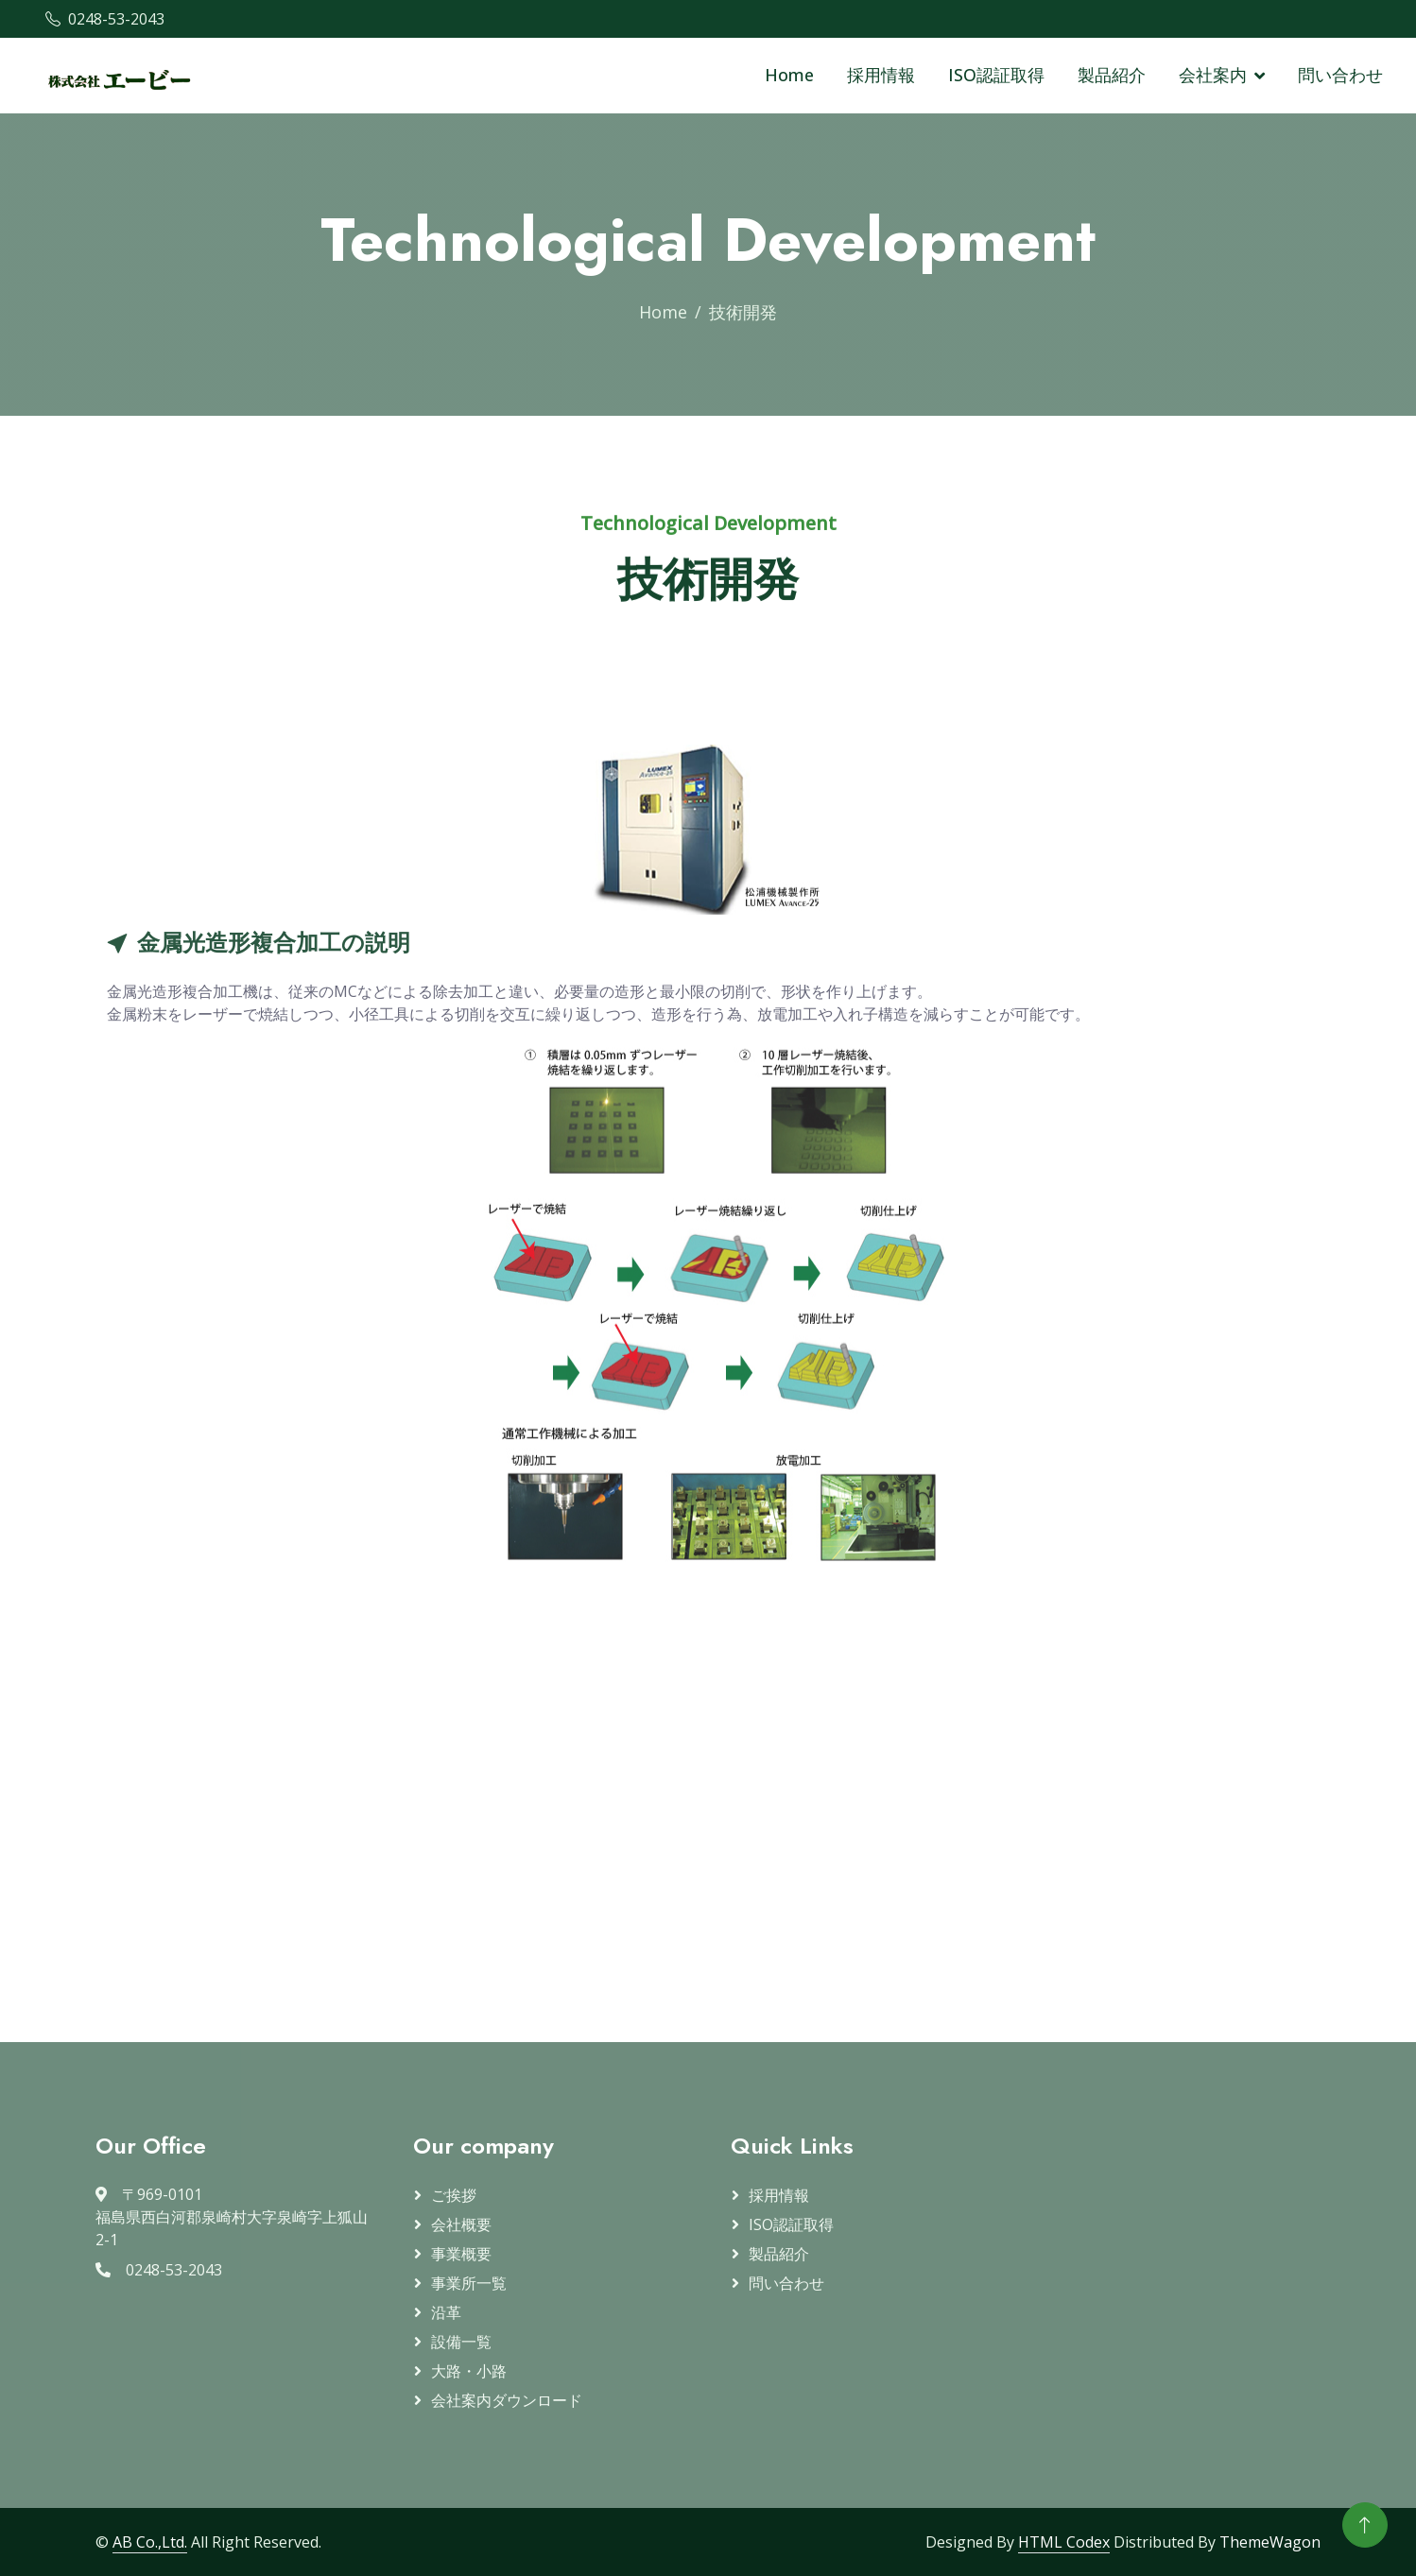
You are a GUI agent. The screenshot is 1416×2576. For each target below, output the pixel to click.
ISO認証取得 (996, 74)
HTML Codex (1064, 2542)
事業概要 (461, 2253)
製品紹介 (1112, 74)
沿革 (446, 2312)
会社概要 (461, 2224)
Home (789, 74)
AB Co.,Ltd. (149, 2542)
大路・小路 (469, 2371)
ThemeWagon (1270, 2542)
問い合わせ (1340, 74)
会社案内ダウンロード (506, 2400)
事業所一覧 (469, 2283)
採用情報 (881, 74)
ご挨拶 (453, 2195)
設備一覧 (461, 2341)
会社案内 (1213, 74)
